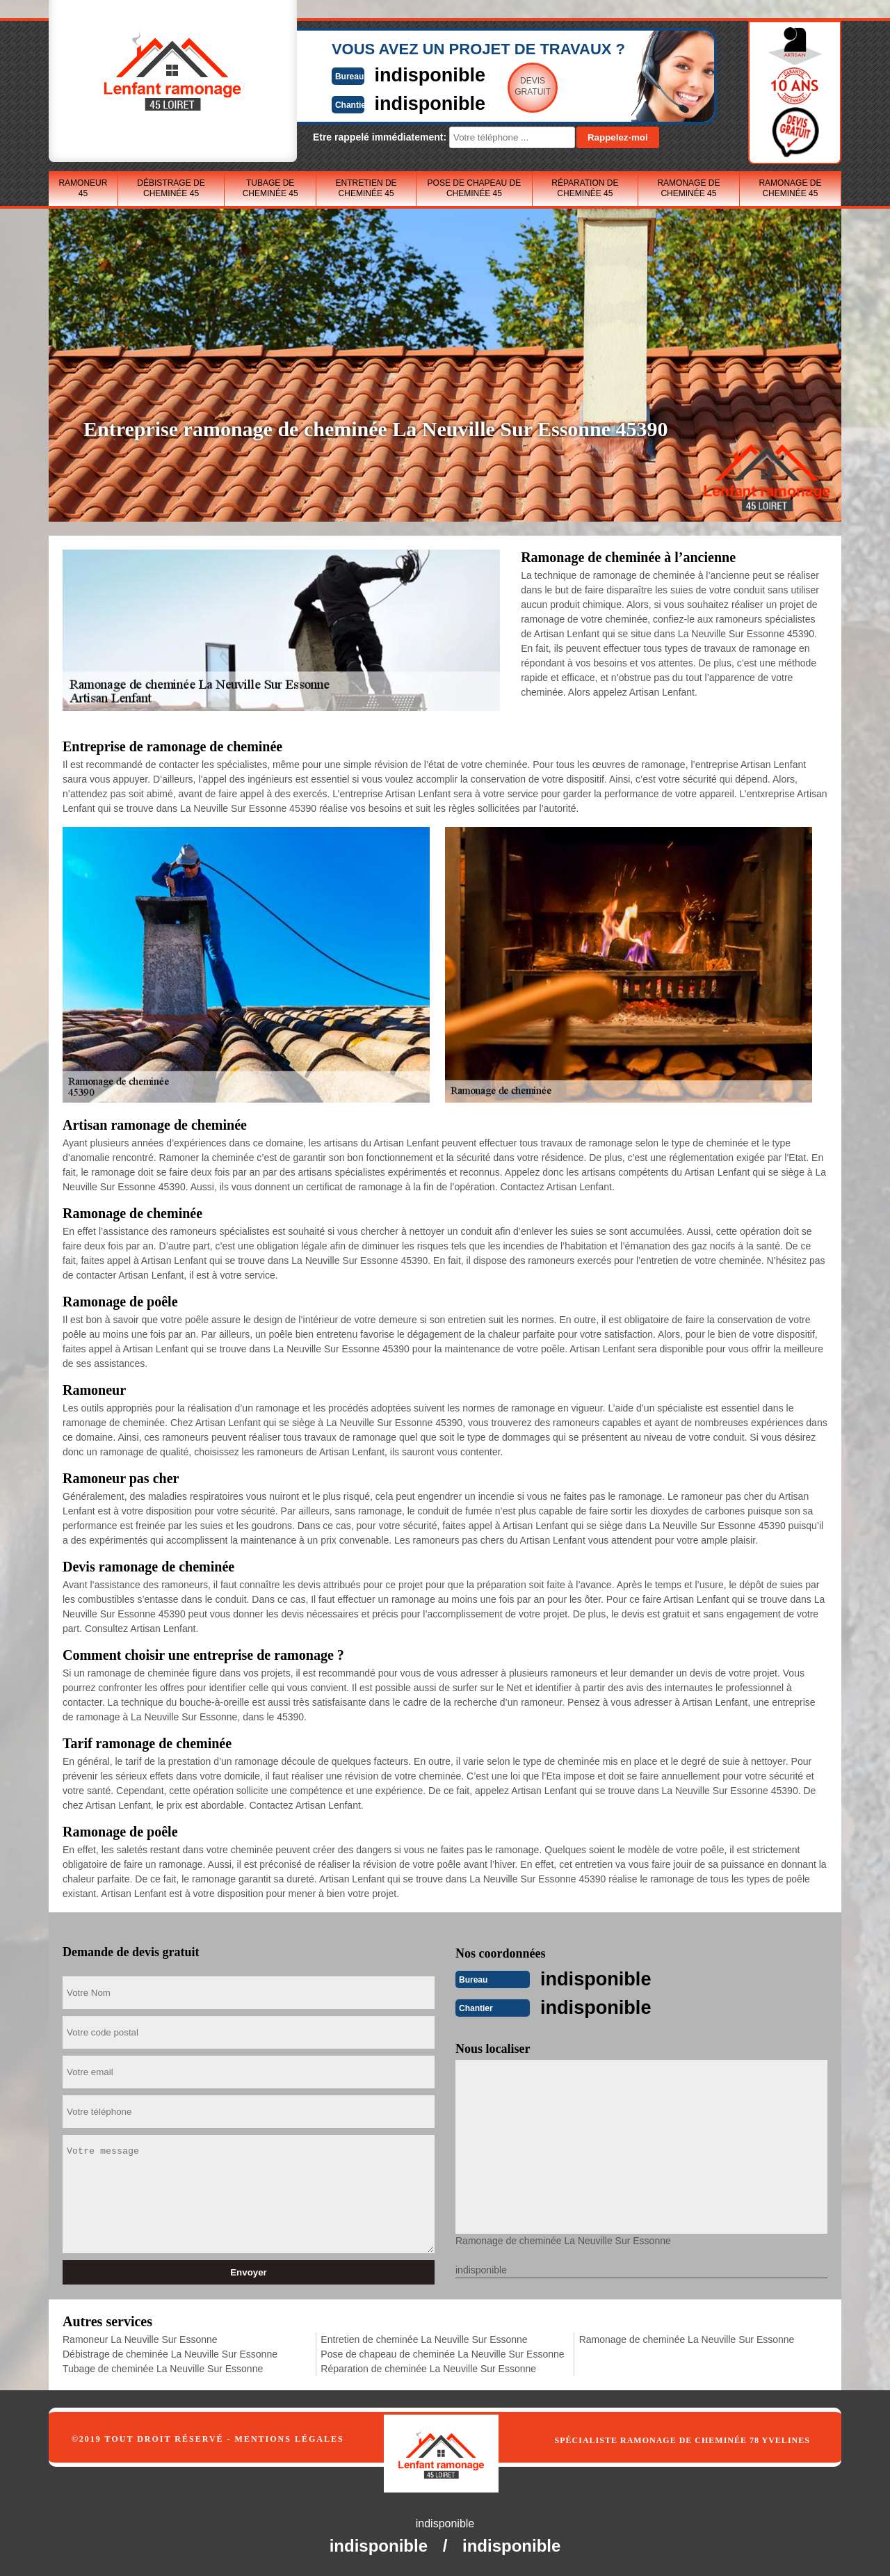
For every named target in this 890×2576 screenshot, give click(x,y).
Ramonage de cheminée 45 (688, 188)
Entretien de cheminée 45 (366, 188)
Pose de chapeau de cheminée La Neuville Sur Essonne (442, 2352)
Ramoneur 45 (82, 188)
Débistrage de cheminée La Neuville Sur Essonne (170, 2352)
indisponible (403, 74)
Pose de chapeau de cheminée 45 (474, 188)
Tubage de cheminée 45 (270, 188)
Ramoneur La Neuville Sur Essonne (140, 2338)
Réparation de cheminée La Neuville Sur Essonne (428, 2367)
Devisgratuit (510, 86)
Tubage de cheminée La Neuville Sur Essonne (163, 2367)
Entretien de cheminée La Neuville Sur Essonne (424, 2338)
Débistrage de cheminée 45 (170, 188)
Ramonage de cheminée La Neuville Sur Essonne (687, 2338)
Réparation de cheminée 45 (584, 188)
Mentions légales (289, 2437)
